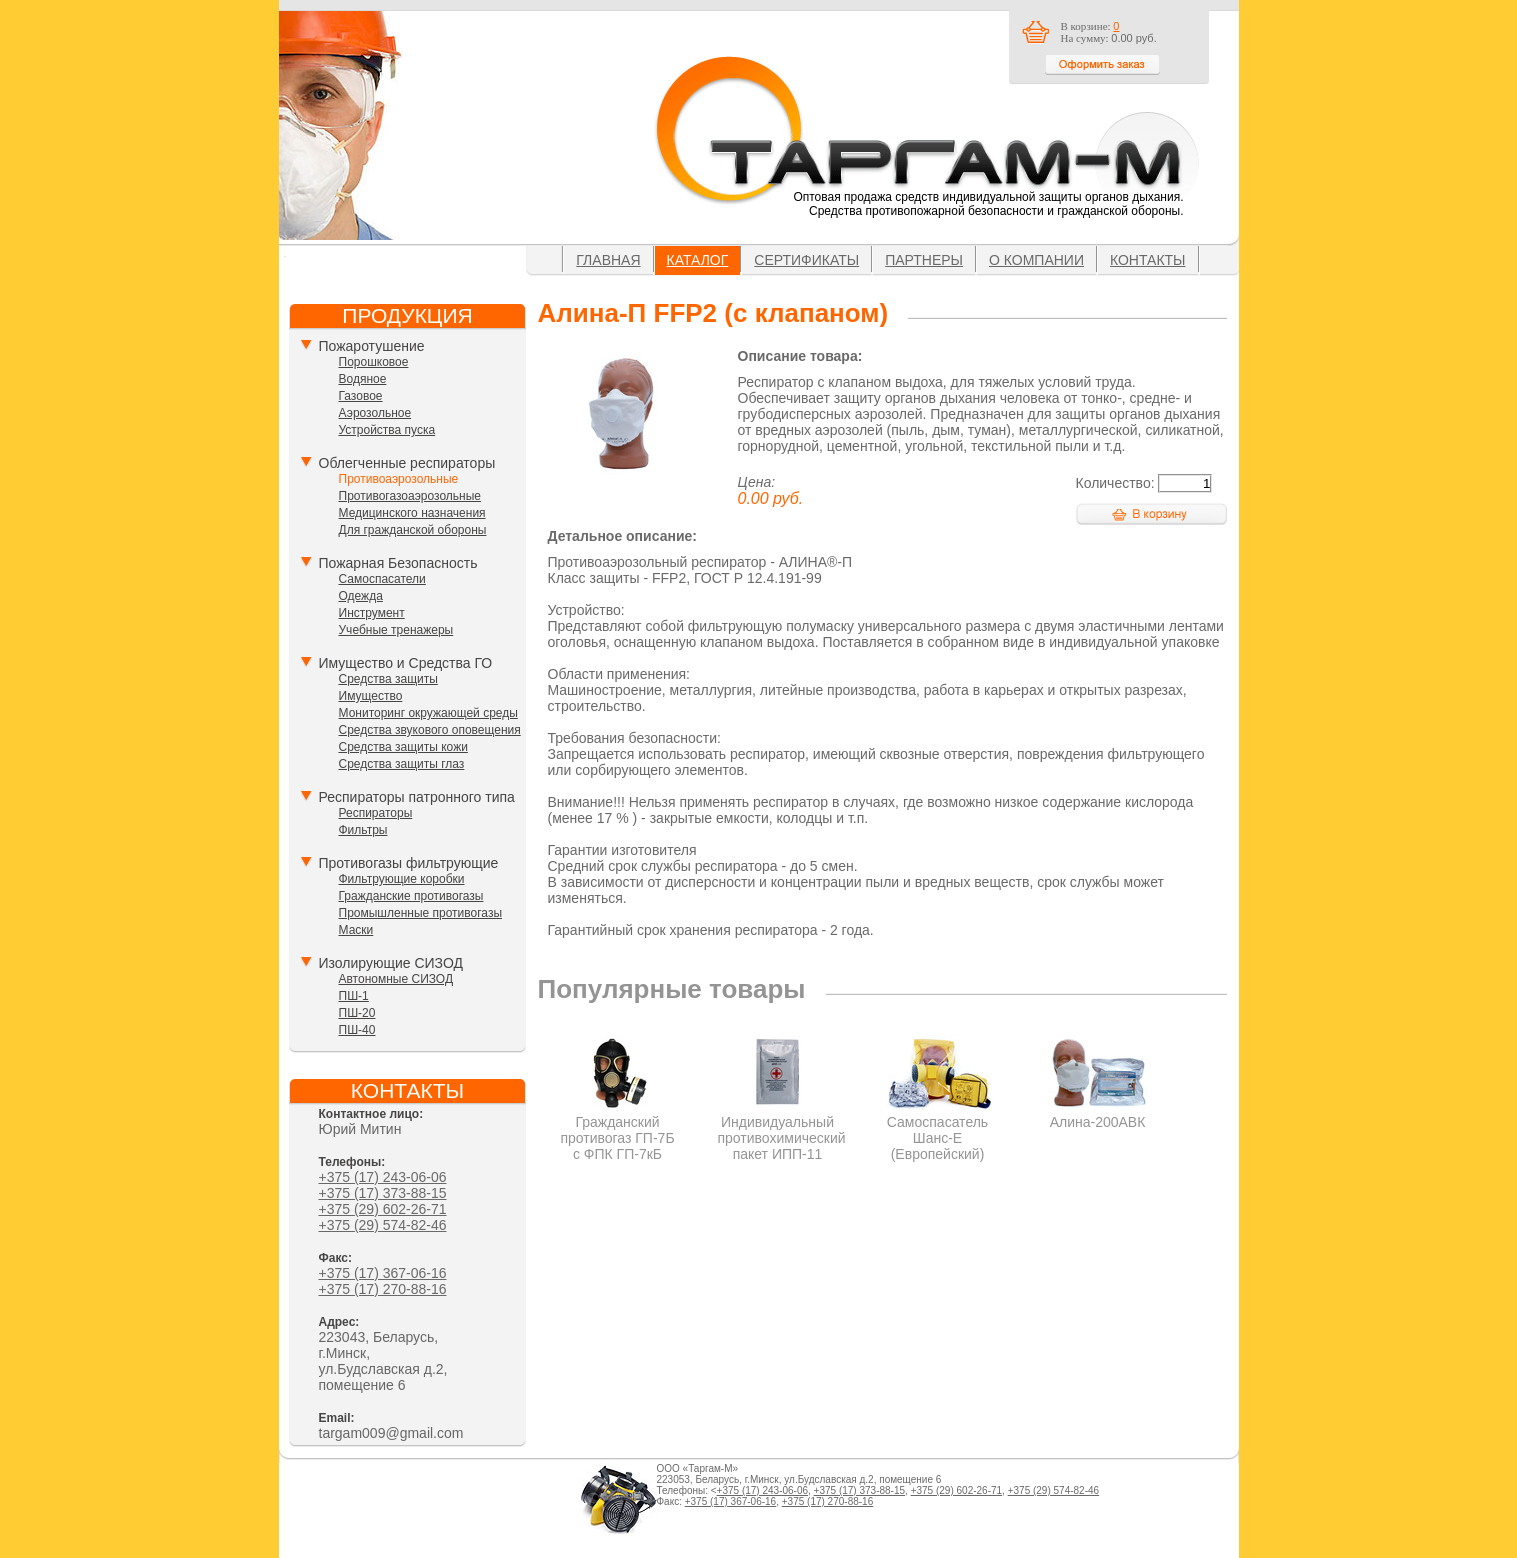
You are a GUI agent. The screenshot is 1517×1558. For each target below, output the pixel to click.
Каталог (698, 260)
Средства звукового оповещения (430, 730)
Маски (356, 930)
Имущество (371, 696)
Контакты (1148, 260)
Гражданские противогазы (411, 896)
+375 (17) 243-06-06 (383, 1177)
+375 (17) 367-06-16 (383, 1273)
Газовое (361, 396)
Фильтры (363, 830)
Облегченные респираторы (407, 463)
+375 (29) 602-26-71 (383, 1209)
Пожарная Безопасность (398, 563)
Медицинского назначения (412, 513)
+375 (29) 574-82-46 (383, 1225)
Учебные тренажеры (396, 630)
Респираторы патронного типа (417, 797)
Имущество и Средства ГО (406, 663)
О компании (1036, 260)
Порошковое (374, 362)
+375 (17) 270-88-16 (383, 1289)
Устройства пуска (387, 430)
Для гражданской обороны (413, 530)
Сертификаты (806, 260)
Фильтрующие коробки (402, 879)
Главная (608, 260)
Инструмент (372, 613)
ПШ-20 (357, 1013)
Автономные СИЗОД (396, 979)
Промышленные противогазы (421, 913)
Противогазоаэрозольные (410, 496)
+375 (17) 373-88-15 (383, 1193)
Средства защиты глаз (402, 764)
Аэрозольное (375, 413)
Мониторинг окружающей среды (428, 713)
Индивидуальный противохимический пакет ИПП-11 (782, 1130)
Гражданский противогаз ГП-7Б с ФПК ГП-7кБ (617, 1130)
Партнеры (924, 260)
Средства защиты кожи (403, 747)
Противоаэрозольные (399, 479)
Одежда (361, 596)
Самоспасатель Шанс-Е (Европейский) (937, 1130)
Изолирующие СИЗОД (391, 963)
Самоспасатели (382, 579)
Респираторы (376, 813)
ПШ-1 (354, 996)
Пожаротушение (372, 346)
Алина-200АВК (1097, 1114)
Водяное (363, 379)
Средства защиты (388, 679)
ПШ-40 (357, 1030)
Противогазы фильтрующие (409, 863)
